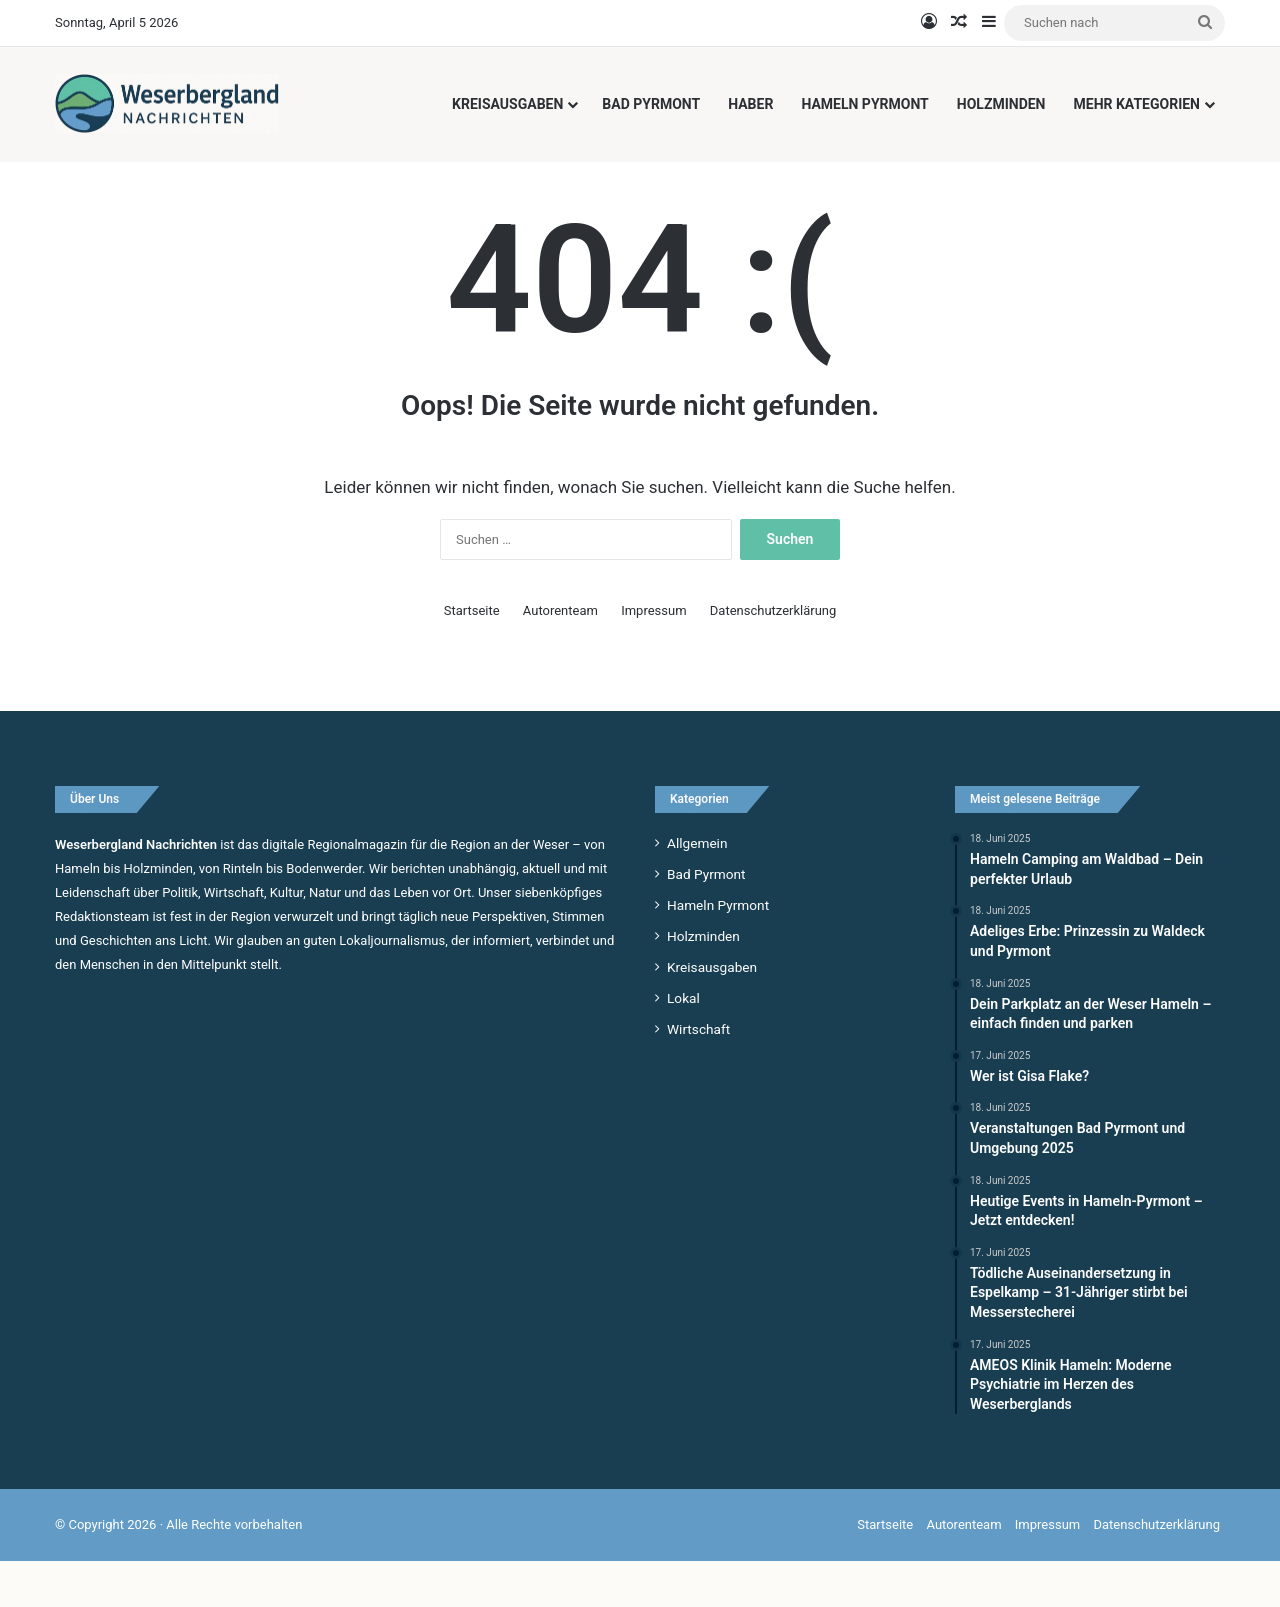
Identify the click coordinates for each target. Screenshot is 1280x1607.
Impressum (653, 655)
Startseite (472, 655)
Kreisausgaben (507, 104)
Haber (750, 104)
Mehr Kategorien (1137, 104)
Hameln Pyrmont (864, 104)
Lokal (683, 1043)
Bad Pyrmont (651, 104)
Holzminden (1001, 104)
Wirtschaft (698, 1074)
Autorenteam (560, 655)
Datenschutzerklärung (773, 655)
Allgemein (697, 888)
